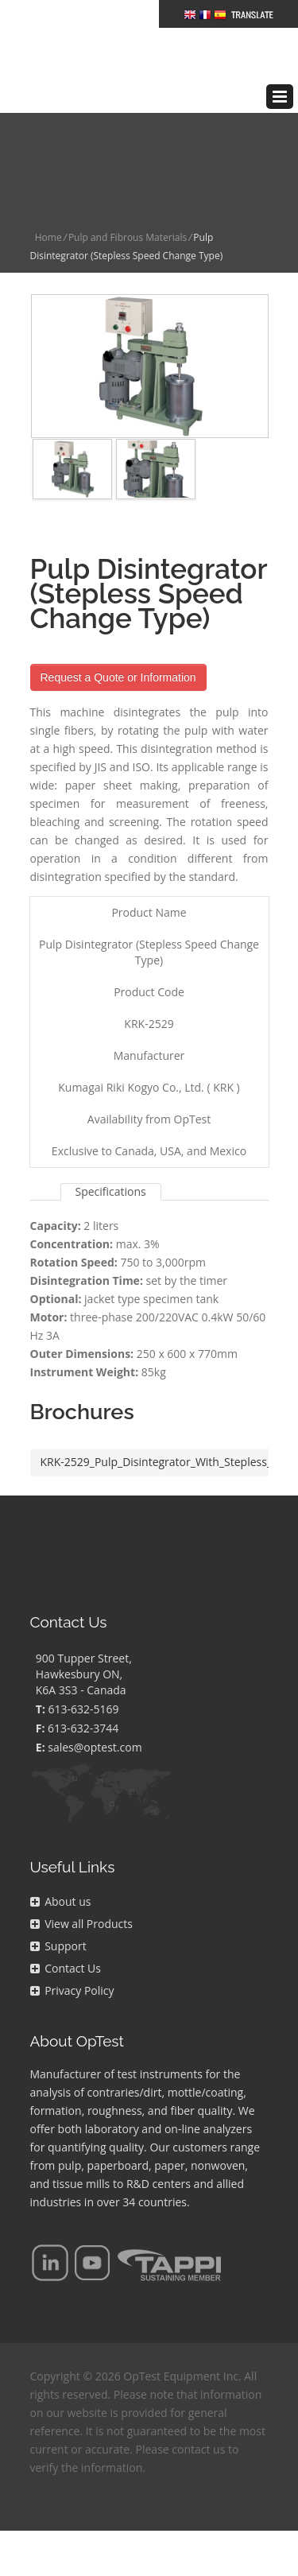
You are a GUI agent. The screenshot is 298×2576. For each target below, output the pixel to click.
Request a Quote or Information (118, 641)
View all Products (81, 1887)
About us (60, 1865)
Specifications (110, 1155)
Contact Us (65, 1932)
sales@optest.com (94, 1711)
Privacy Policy (72, 1954)
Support (58, 1910)
